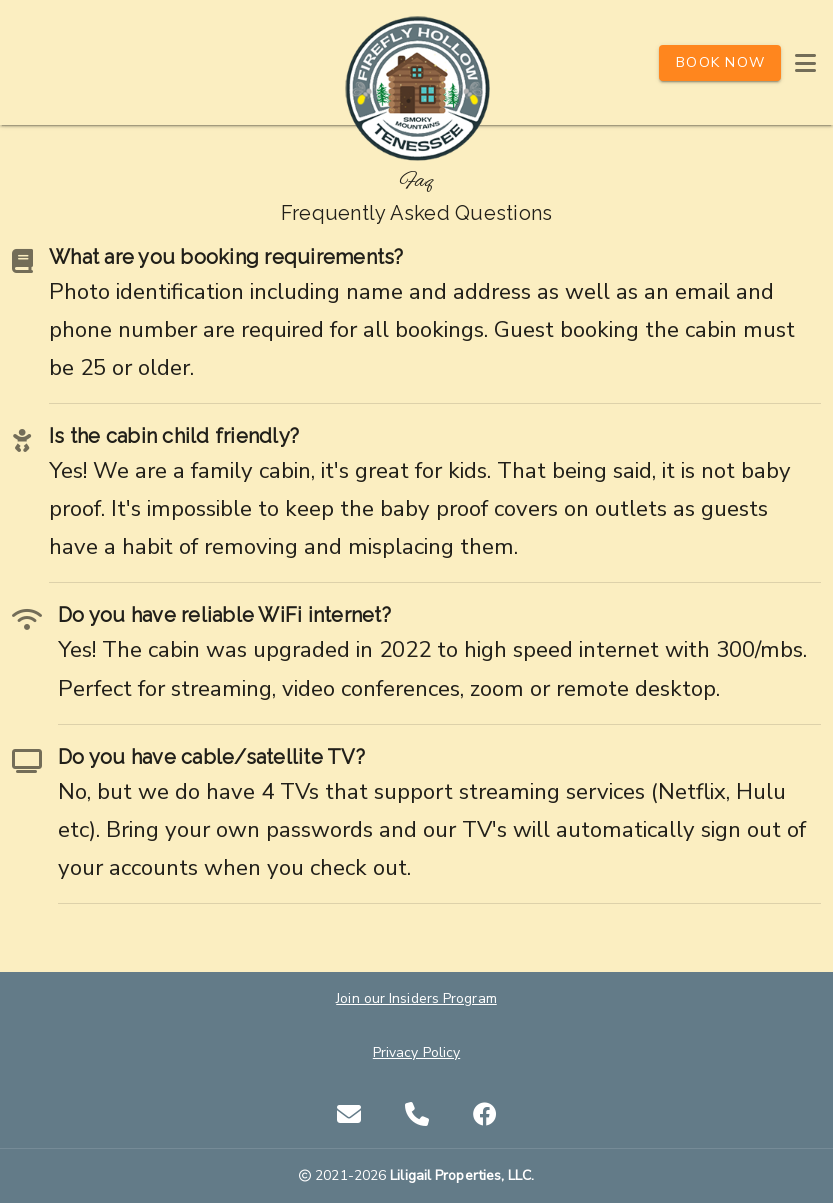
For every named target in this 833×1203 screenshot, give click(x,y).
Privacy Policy (416, 1052)
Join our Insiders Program (416, 998)
